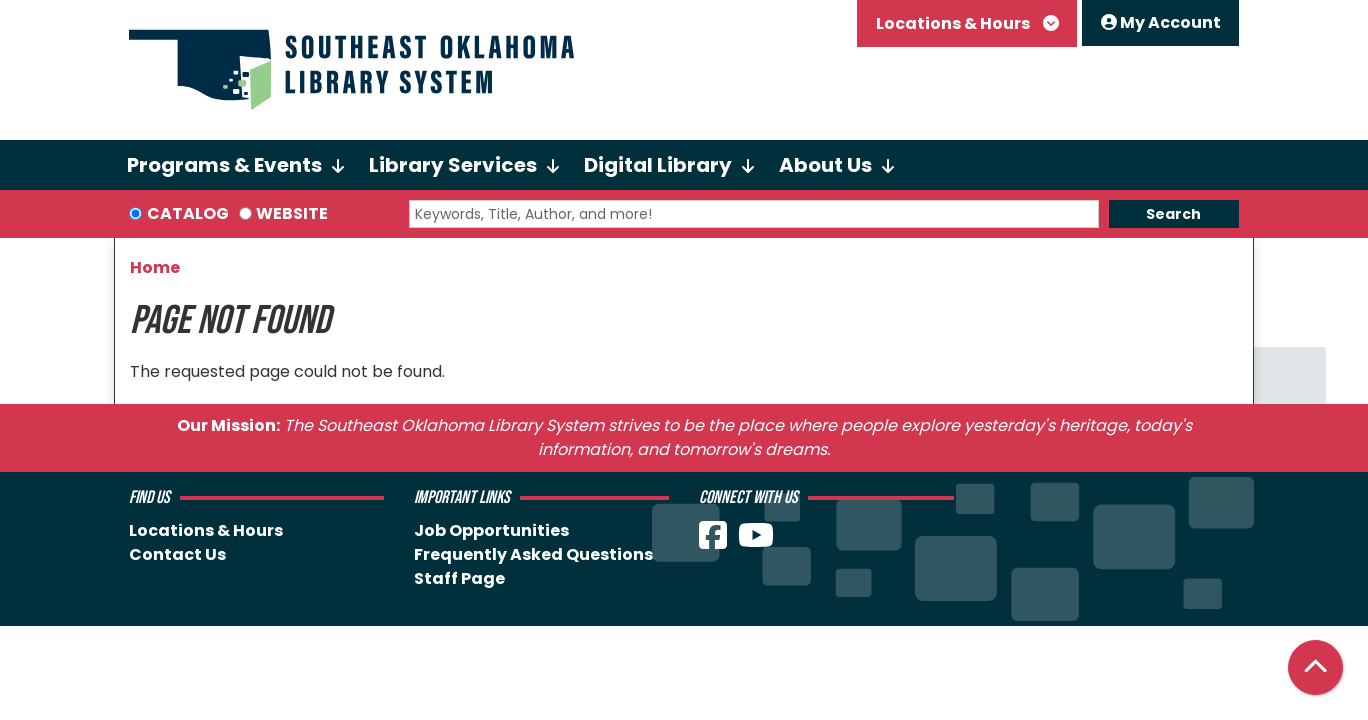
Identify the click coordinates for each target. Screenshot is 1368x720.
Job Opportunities (491, 530)
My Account (1161, 22)
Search (1173, 214)
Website (292, 213)
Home (155, 267)
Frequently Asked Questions (533, 554)
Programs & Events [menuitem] (224, 165)
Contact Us (177, 554)
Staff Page (459, 578)
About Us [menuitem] (825, 165)
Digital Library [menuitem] (658, 165)
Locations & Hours (954, 23)
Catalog (188, 213)
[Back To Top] (1315, 667)
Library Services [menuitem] (453, 165)
